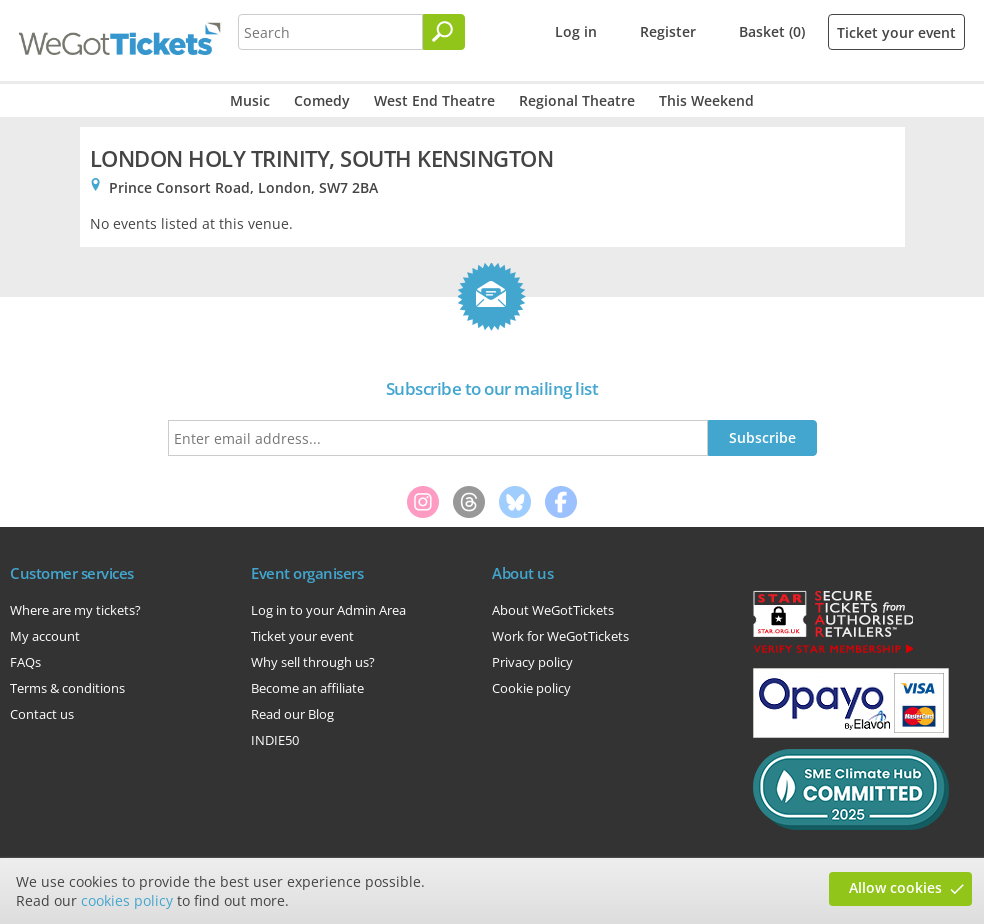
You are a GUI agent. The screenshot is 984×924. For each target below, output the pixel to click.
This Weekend (706, 100)
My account (45, 636)
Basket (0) (772, 31)
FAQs (25, 662)
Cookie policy (531, 688)
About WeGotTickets (553, 610)
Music (250, 100)
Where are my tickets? (75, 610)
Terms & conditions (67, 688)
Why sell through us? (313, 662)
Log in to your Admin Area (328, 610)
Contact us (42, 714)
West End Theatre (434, 100)
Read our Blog (292, 714)
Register (668, 31)
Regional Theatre (577, 100)
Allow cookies (895, 887)
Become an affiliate (307, 688)
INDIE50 (275, 740)
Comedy (322, 100)
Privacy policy (532, 662)
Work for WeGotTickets (560, 636)
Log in (576, 31)
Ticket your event (896, 32)
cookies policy (127, 900)
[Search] (444, 32)
